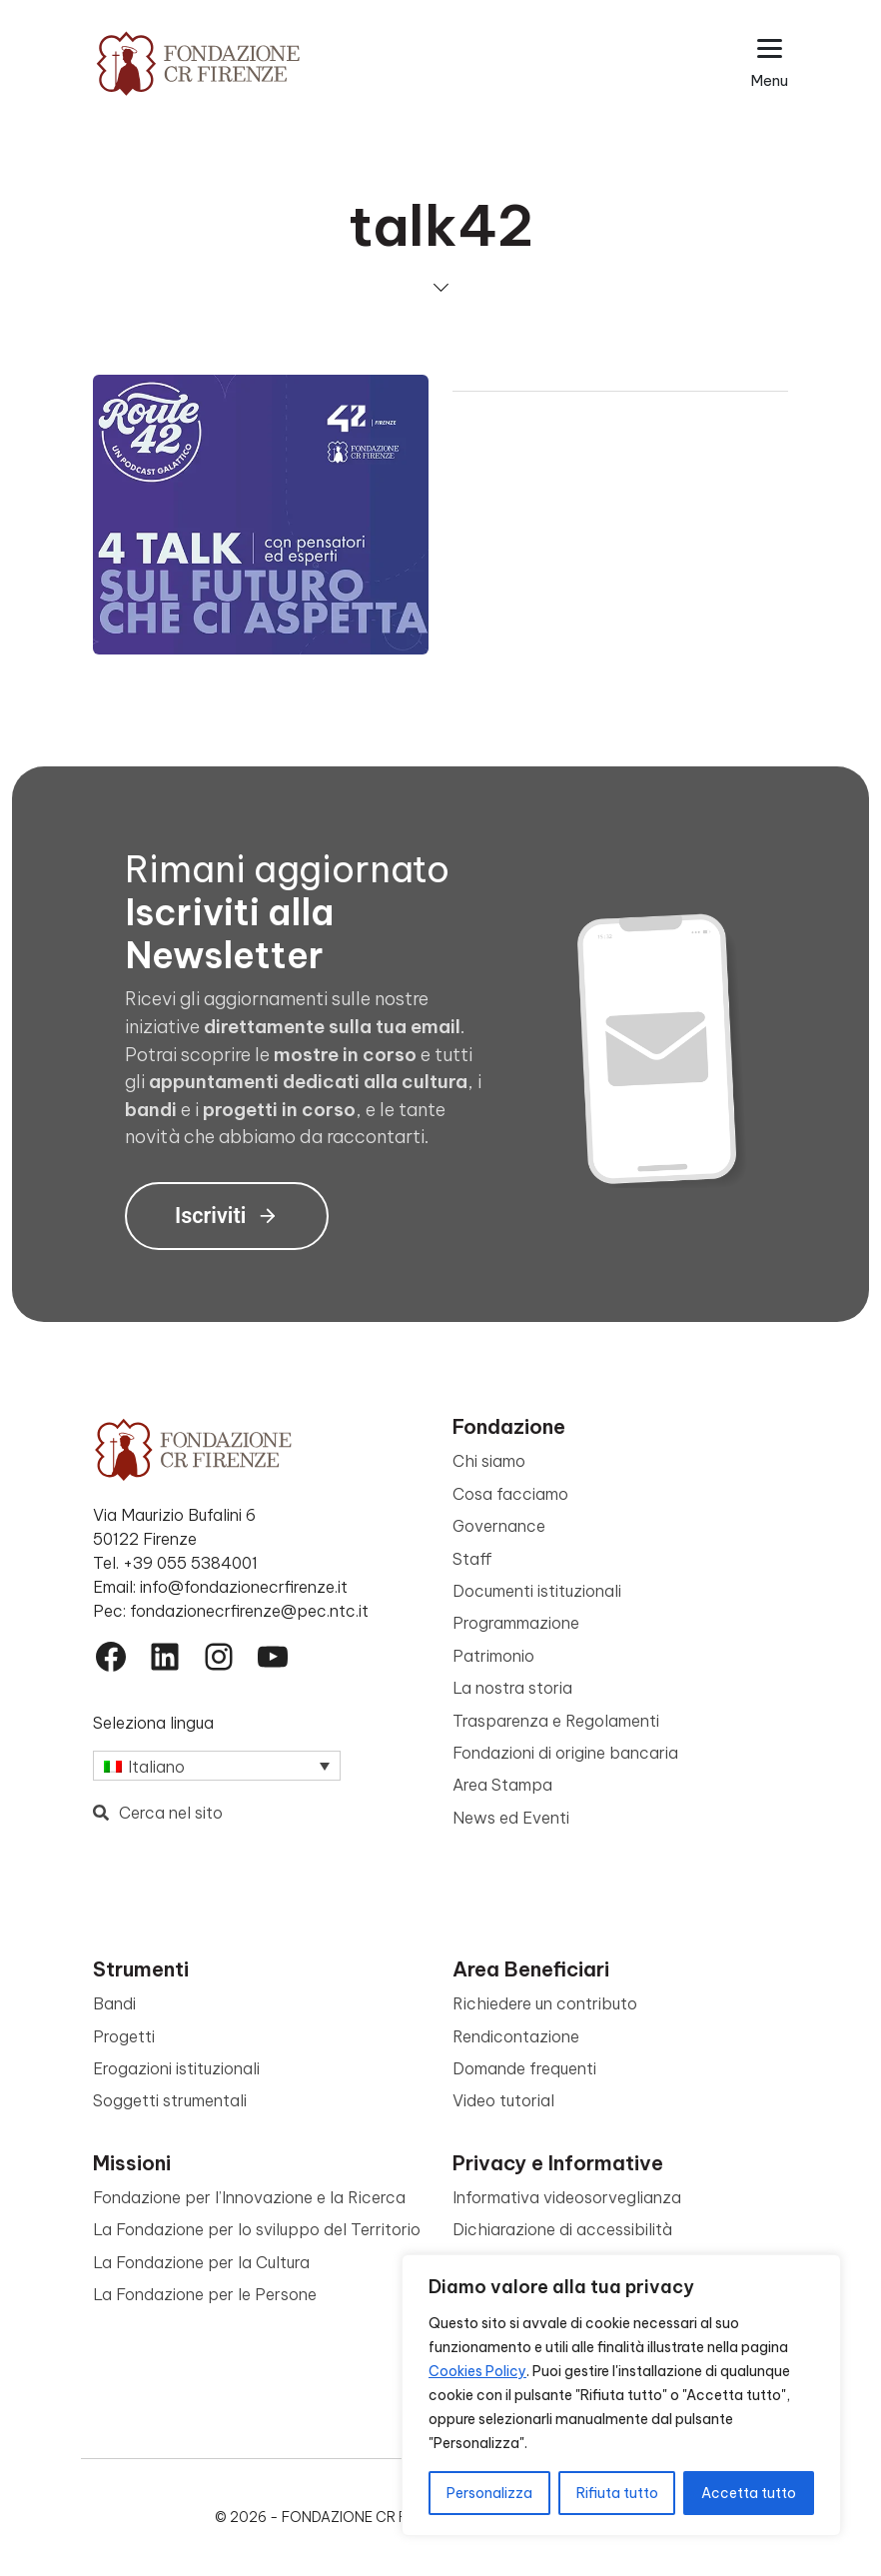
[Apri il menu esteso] (769, 63)
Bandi (114, 2003)
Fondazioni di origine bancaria (565, 1753)
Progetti (124, 2036)
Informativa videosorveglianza (566, 2197)
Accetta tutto (748, 2493)
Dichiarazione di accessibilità (562, 2229)
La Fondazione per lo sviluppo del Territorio (257, 2229)
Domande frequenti (524, 2068)
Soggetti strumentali (170, 2100)
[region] (621, 2395)
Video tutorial (503, 2100)
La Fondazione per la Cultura (201, 2262)
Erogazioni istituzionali (176, 2068)
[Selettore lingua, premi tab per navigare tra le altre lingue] (217, 1766)
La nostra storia (512, 1688)
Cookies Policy (477, 2371)
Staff (472, 1559)
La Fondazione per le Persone (205, 2294)
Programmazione (515, 1623)
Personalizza (489, 2493)
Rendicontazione (515, 2036)
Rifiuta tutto (617, 2493)
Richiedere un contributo (544, 2003)
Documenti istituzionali (536, 1591)
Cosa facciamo (510, 1494)
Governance (498, 1526)
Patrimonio (493, 1656)
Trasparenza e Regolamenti (555, 1721)
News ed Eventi (510, 1818)
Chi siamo (488, 1461)
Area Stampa (502, 1785)
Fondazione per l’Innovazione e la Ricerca (249, 2197)
